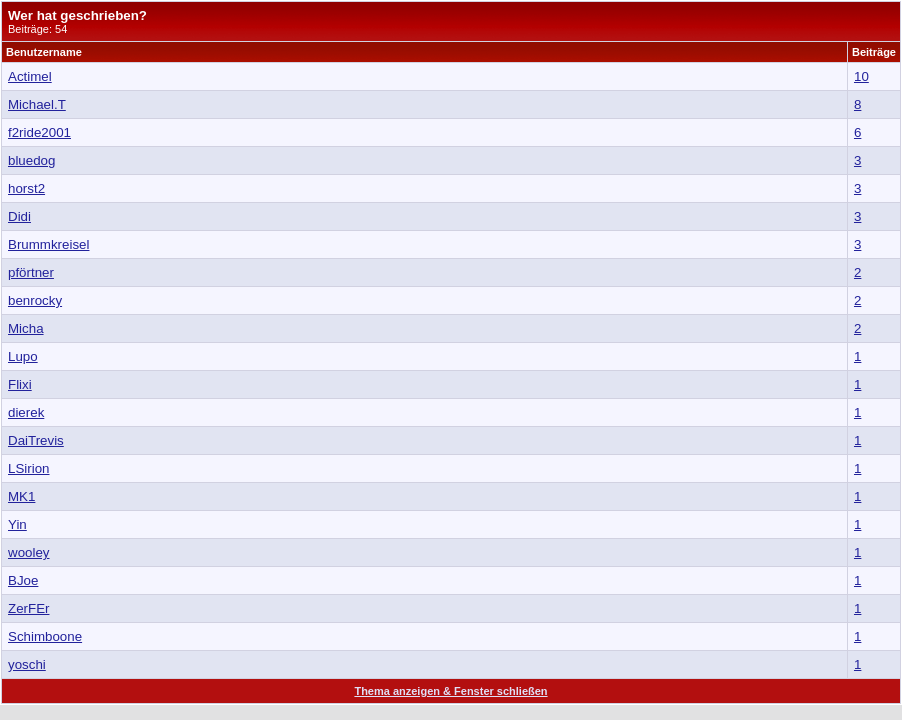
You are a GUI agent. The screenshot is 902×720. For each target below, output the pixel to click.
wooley (29, 552)
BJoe (23, 580)
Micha (26, 328)
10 (861, 76)
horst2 (26, 188)
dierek (26, 412)
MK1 (21, 496)
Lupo (23, 356)
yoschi (27, 664)
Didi (19, 216)
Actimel (30, 76)
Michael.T (37, 104)
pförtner (31, 272)
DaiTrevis (36, 440)
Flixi (20, 384)
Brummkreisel (48, 244)
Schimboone (45, 636)
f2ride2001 (39, 132)
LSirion (29, 468)
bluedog (31, 160)
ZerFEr (28, 608)
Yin (17, 524)
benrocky (35, 300)
